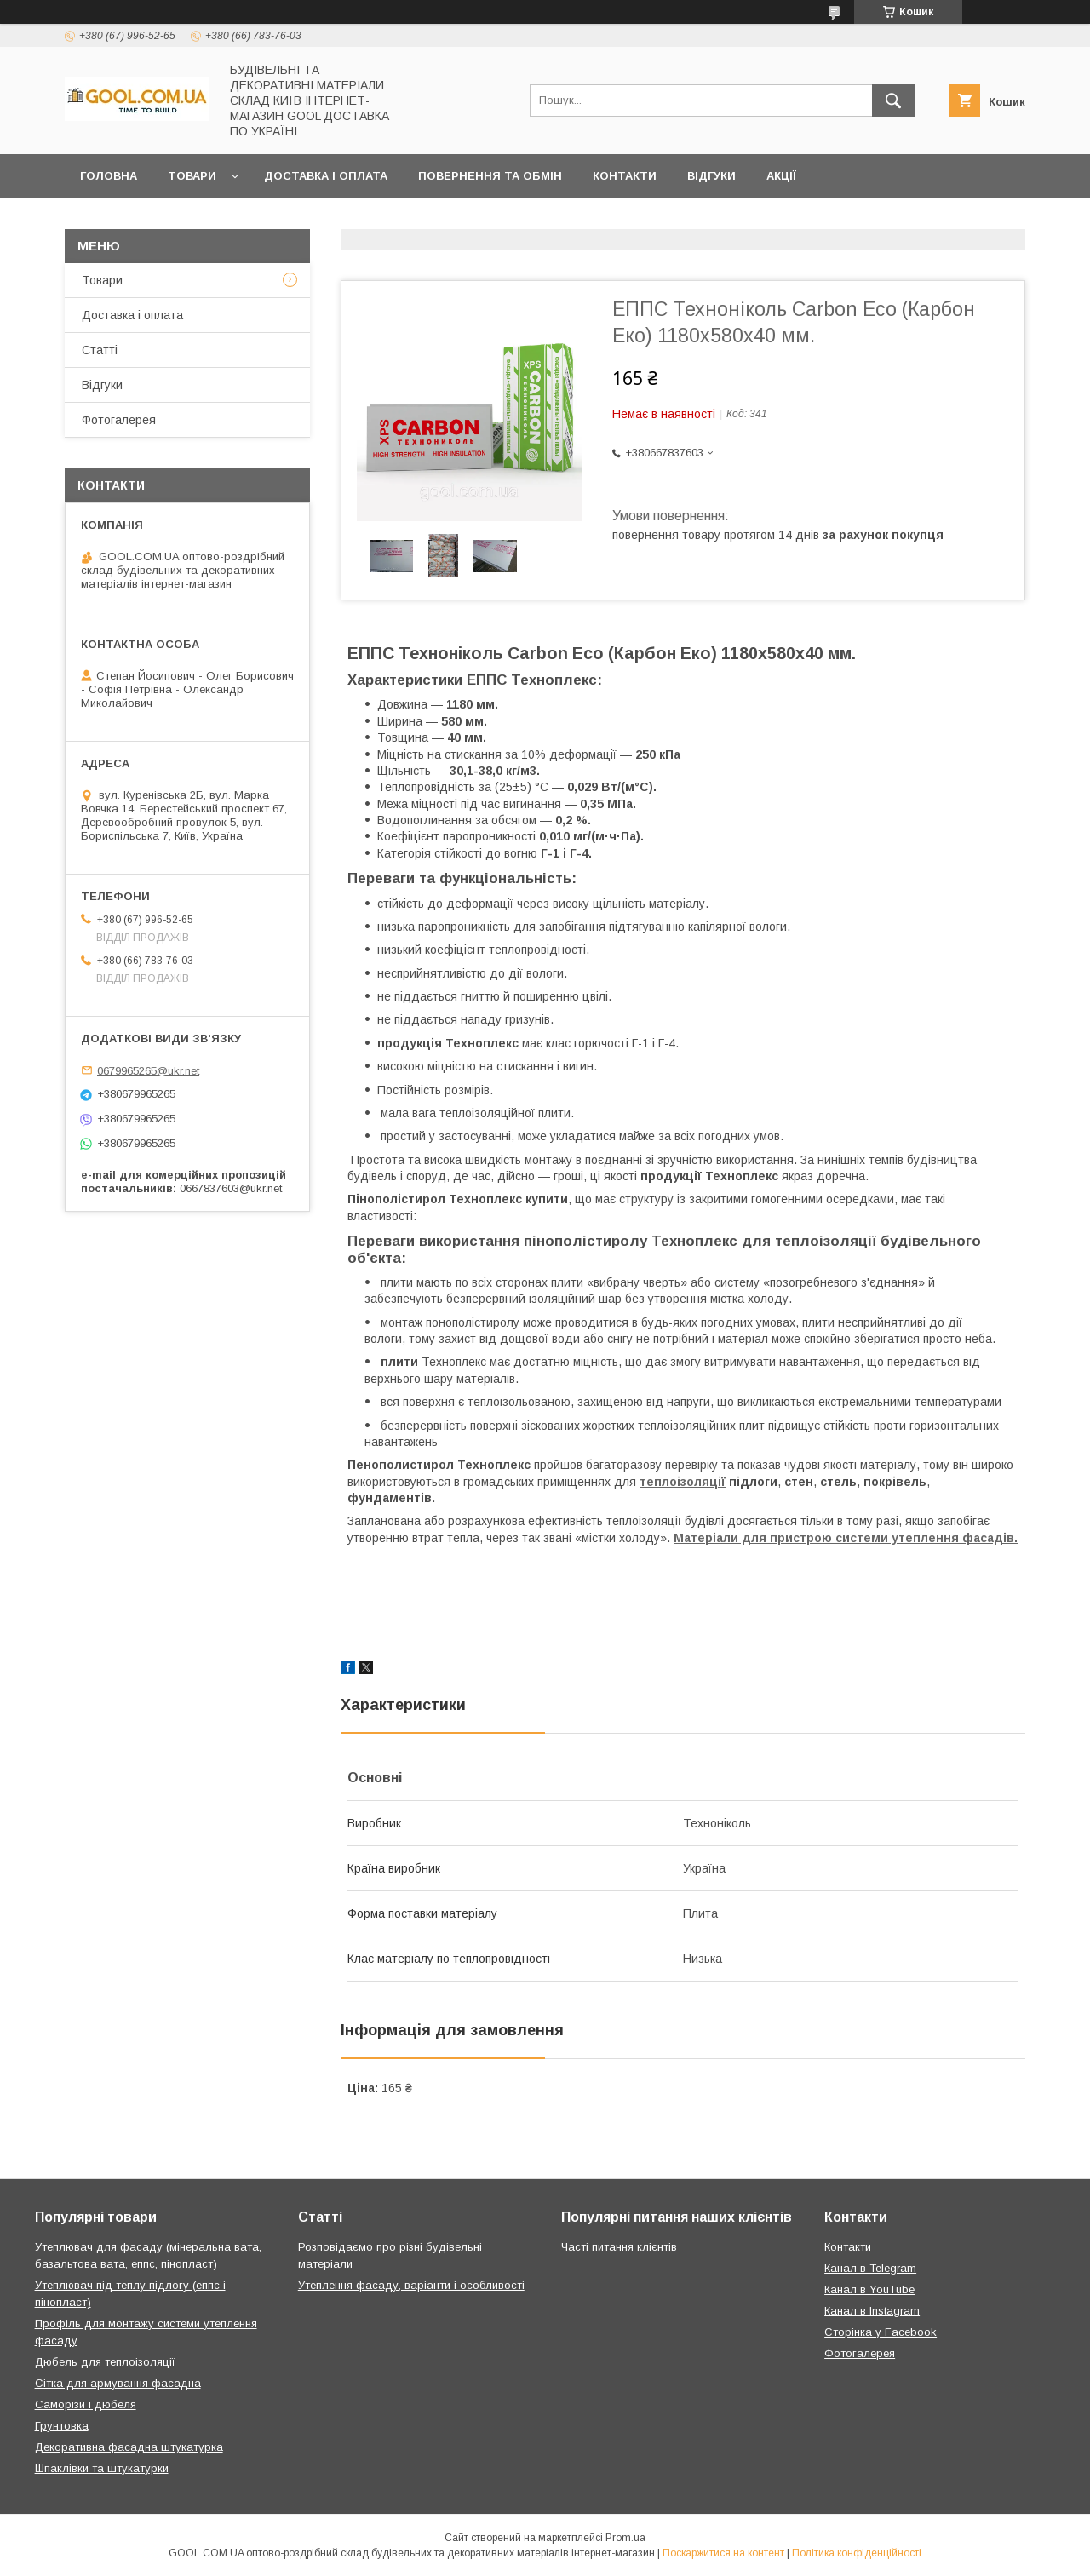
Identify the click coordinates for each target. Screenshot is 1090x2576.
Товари (192, 175)
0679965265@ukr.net (148, 1070)
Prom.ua (625, 2538)
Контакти (625, 175)
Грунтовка (62, 2425)
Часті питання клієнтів (619, 2246)
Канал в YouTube (869, 2289)
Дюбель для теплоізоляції (105, 2361)
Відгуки (711, 175)
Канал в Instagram (872, 2310)
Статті (100, 350)
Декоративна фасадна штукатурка (129, 2447)
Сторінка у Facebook (880, 2332)
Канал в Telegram (870, 2268)
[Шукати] (893, 100)
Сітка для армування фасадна (118, 2383)
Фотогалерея (119, 420)
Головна (108, 175)
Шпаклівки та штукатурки (102, 2468)
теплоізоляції (683, 1482)
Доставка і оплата (325, 175)
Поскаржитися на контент (723, 2553)
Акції (781, 175)
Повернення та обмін (490, 175)
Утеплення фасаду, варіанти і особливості (411, 2285)
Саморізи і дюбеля (85, 2404)
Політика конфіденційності (856, 2553)
